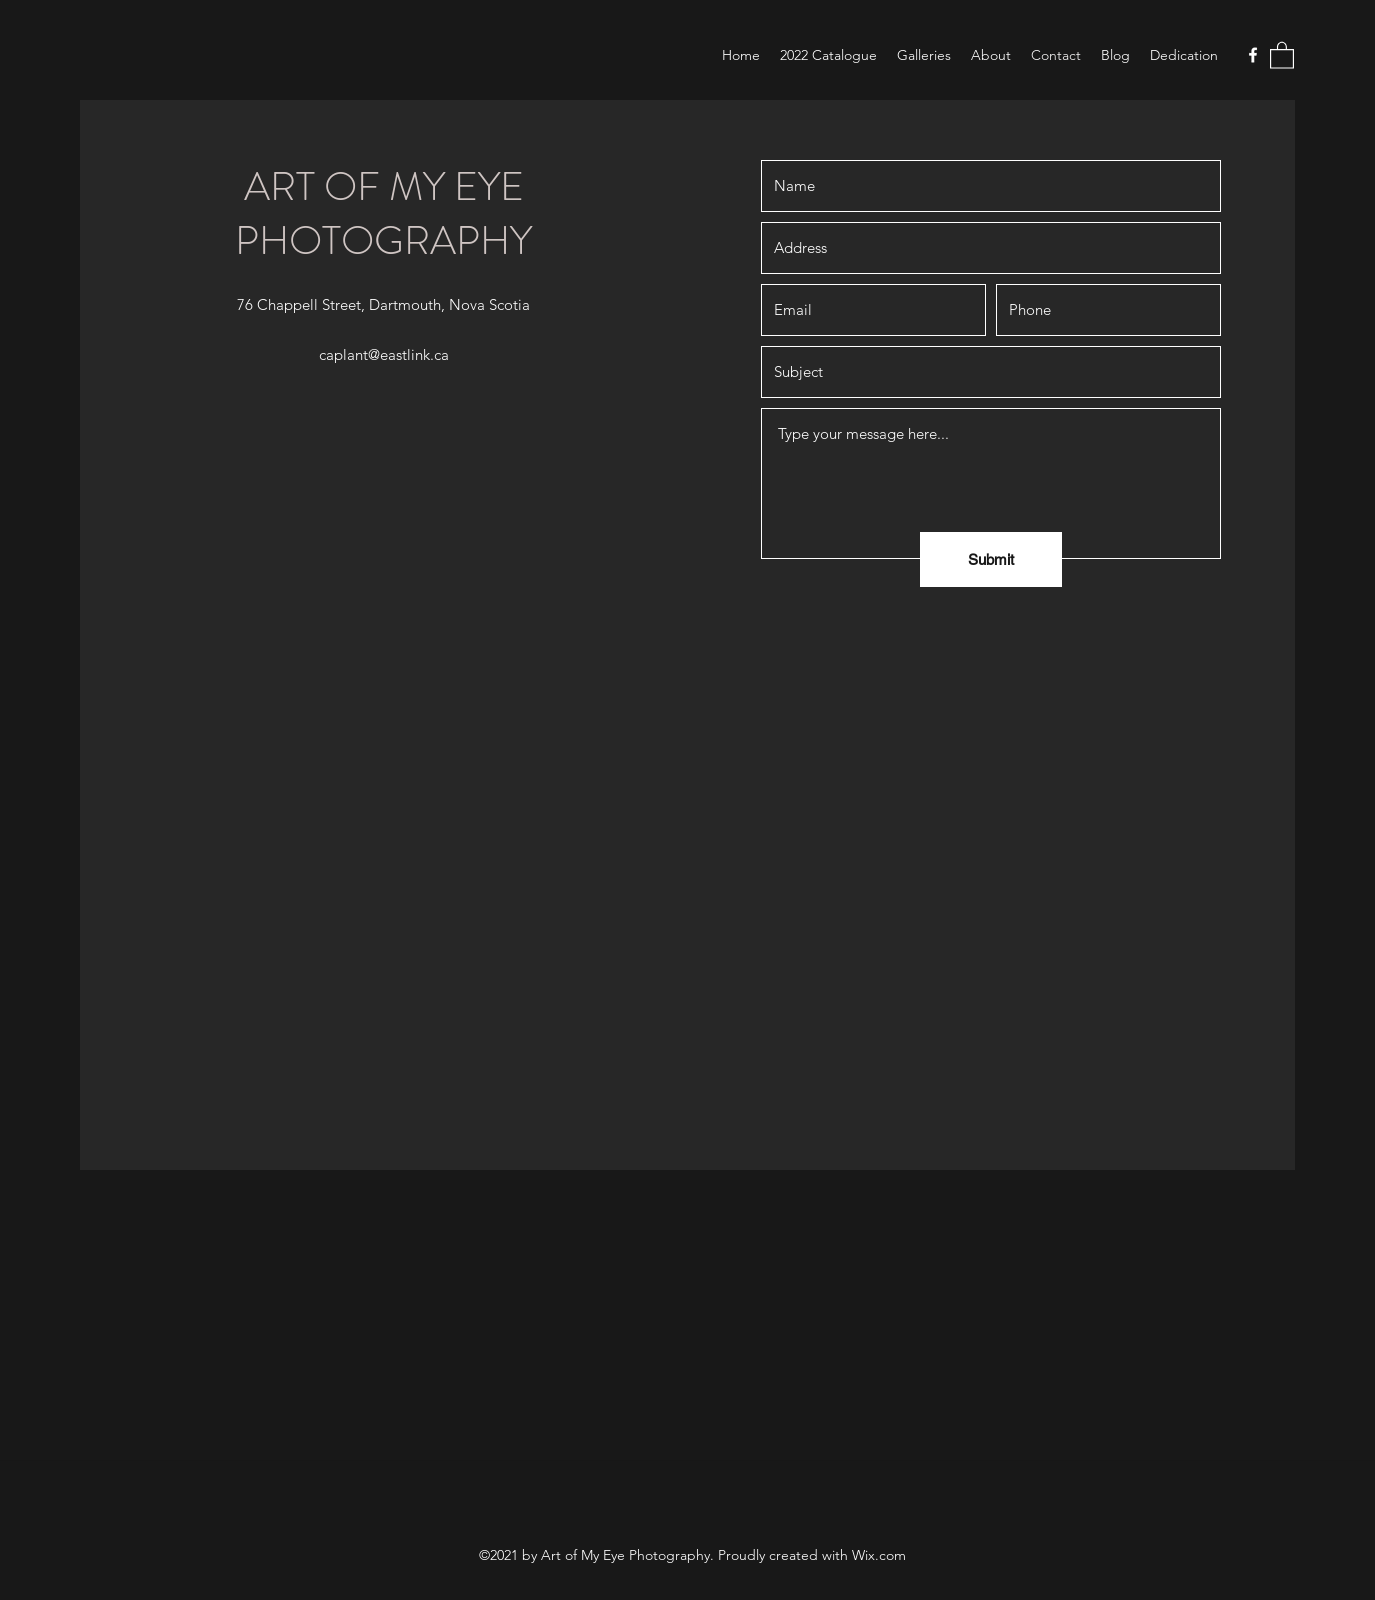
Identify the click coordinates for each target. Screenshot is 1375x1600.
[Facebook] (1253, 55)
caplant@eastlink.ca (384, 354)
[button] (1282, 54)
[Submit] (991, 559)
